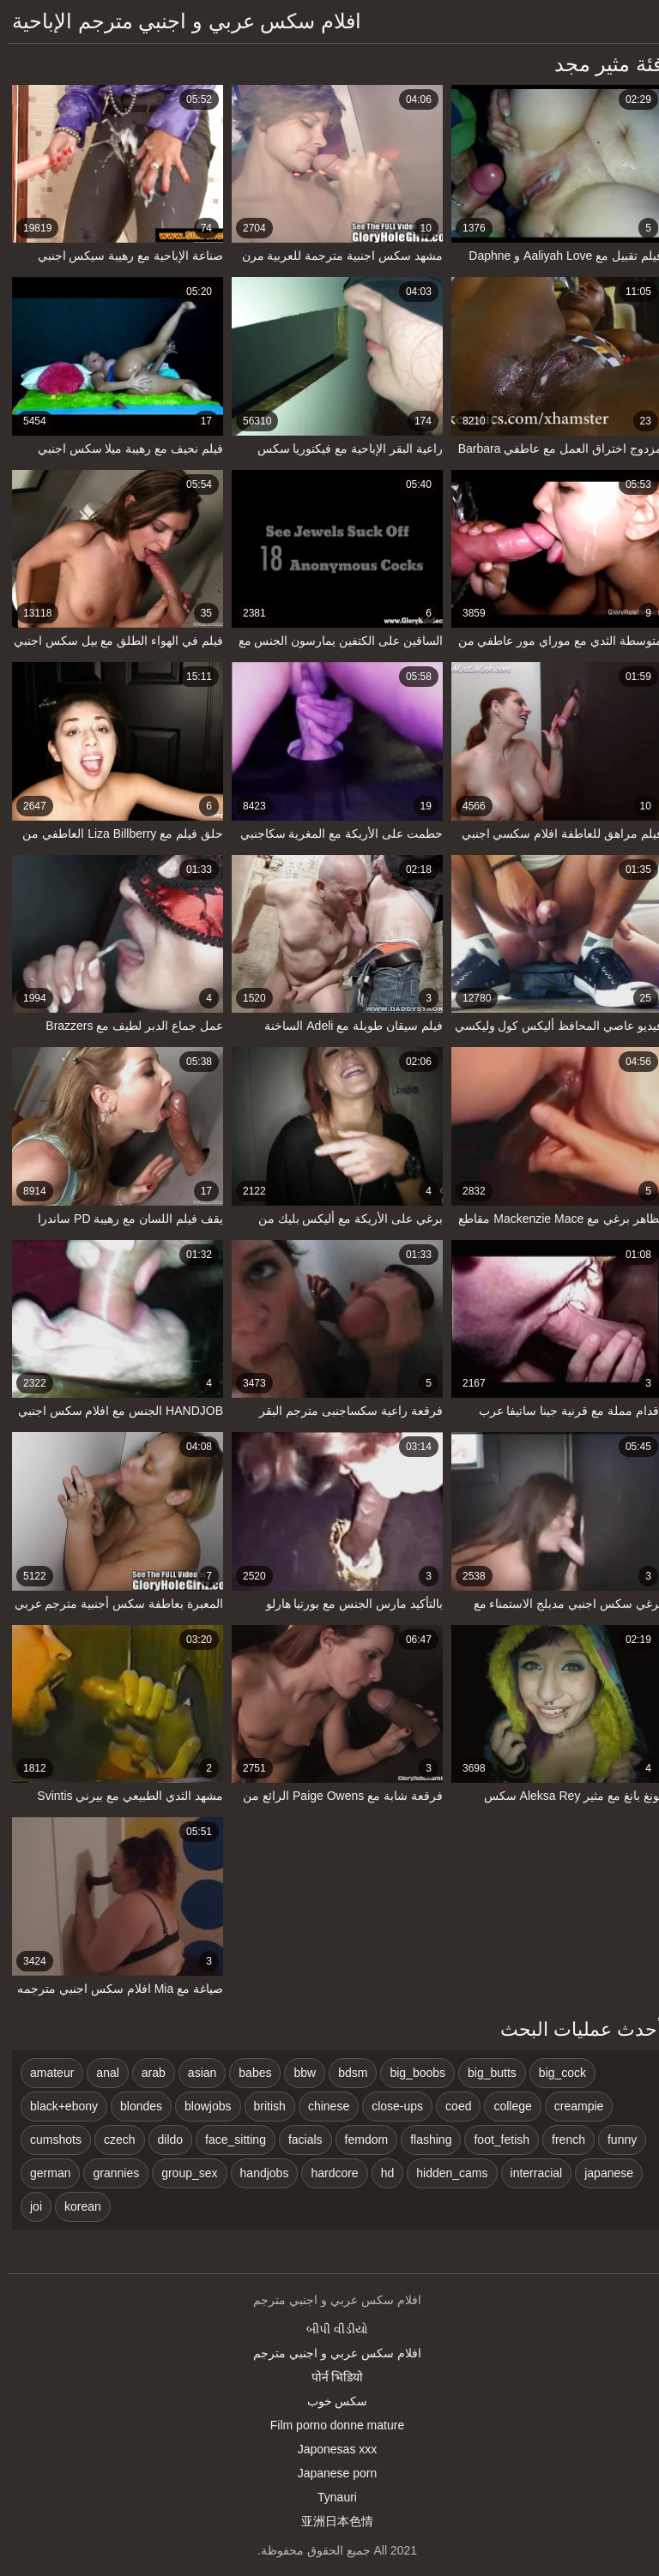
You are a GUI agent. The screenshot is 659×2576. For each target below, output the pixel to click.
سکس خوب (329, 2401)
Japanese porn (330, 2473)
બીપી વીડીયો (329, 2329)
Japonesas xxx (330, 2449)
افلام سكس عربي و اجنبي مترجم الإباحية (179, 21)
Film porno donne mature (329, 2425)
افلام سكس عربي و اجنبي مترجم (329, 2353)
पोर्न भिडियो (330, 2377)
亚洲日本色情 (329, 2521)
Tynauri (329, 2497)
